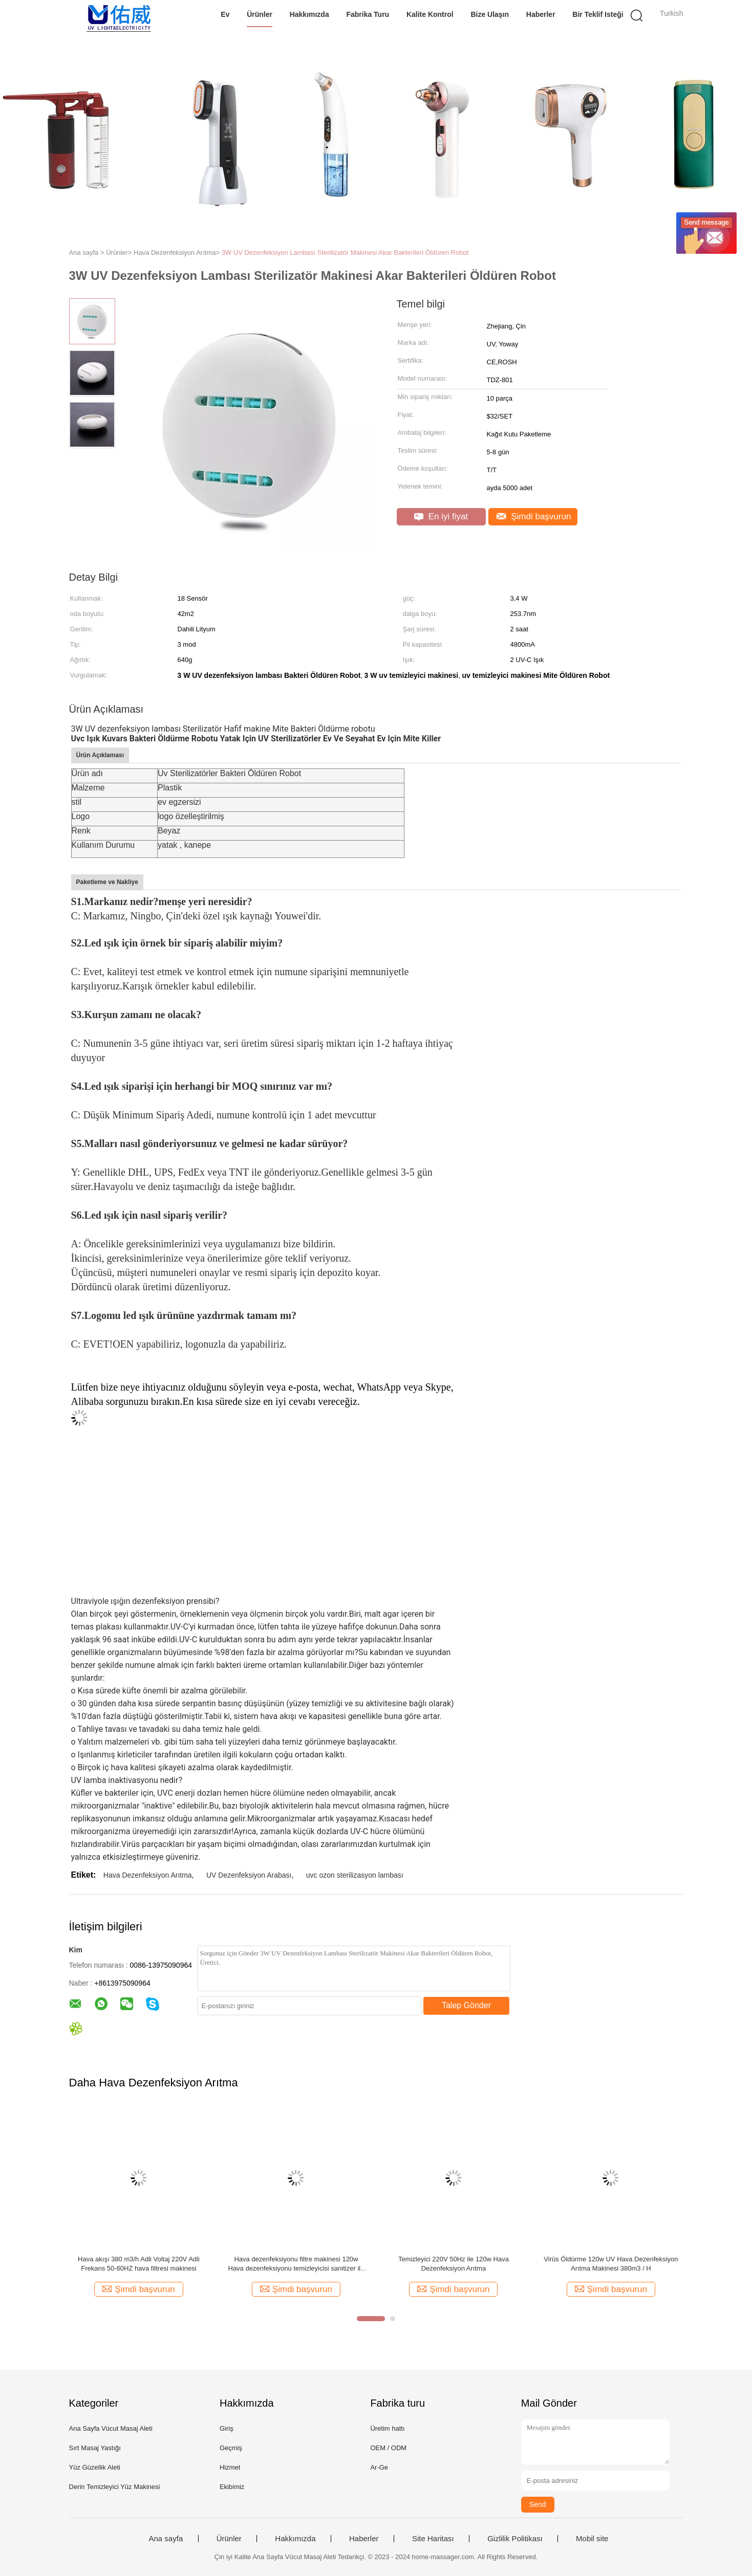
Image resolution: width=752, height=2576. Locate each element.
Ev (225, 14)
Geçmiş (231, 2448)
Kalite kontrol (430, 14)
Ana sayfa (166, 2538)
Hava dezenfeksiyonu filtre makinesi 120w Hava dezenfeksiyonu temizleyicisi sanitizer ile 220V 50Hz (296, 2264)
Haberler (540, 14)
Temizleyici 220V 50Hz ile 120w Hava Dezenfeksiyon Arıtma (453, 2263)
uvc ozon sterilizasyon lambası (354, 1875)
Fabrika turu (367, 14)
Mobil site (592, 2538)
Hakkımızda (309, 14)
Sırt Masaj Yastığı (95, 2448)
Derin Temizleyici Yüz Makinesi (114, 2487)
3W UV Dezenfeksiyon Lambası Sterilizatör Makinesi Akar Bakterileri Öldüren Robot (345, 252)
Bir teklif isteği (597, 14)
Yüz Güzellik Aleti (94, 2467)
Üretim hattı (387, 2428)
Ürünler (259, 14)
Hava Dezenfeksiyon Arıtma (147, 1875)
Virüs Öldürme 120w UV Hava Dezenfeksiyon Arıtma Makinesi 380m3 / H (611, 2263)
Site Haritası (433, 2538)
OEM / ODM (388, 2448)
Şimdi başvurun (534, 516)
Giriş (226, 2428)
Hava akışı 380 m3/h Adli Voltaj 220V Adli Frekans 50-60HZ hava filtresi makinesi (139, 2263)
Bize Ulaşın (489, 14)
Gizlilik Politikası (515, 2538)
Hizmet (230, 2467)
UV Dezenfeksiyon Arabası (249, 1875)
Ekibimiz (232, 2487)
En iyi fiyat (441, 516)
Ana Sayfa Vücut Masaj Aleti (111, 2428)
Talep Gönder (466, 2005)
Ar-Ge (379, 2467)
